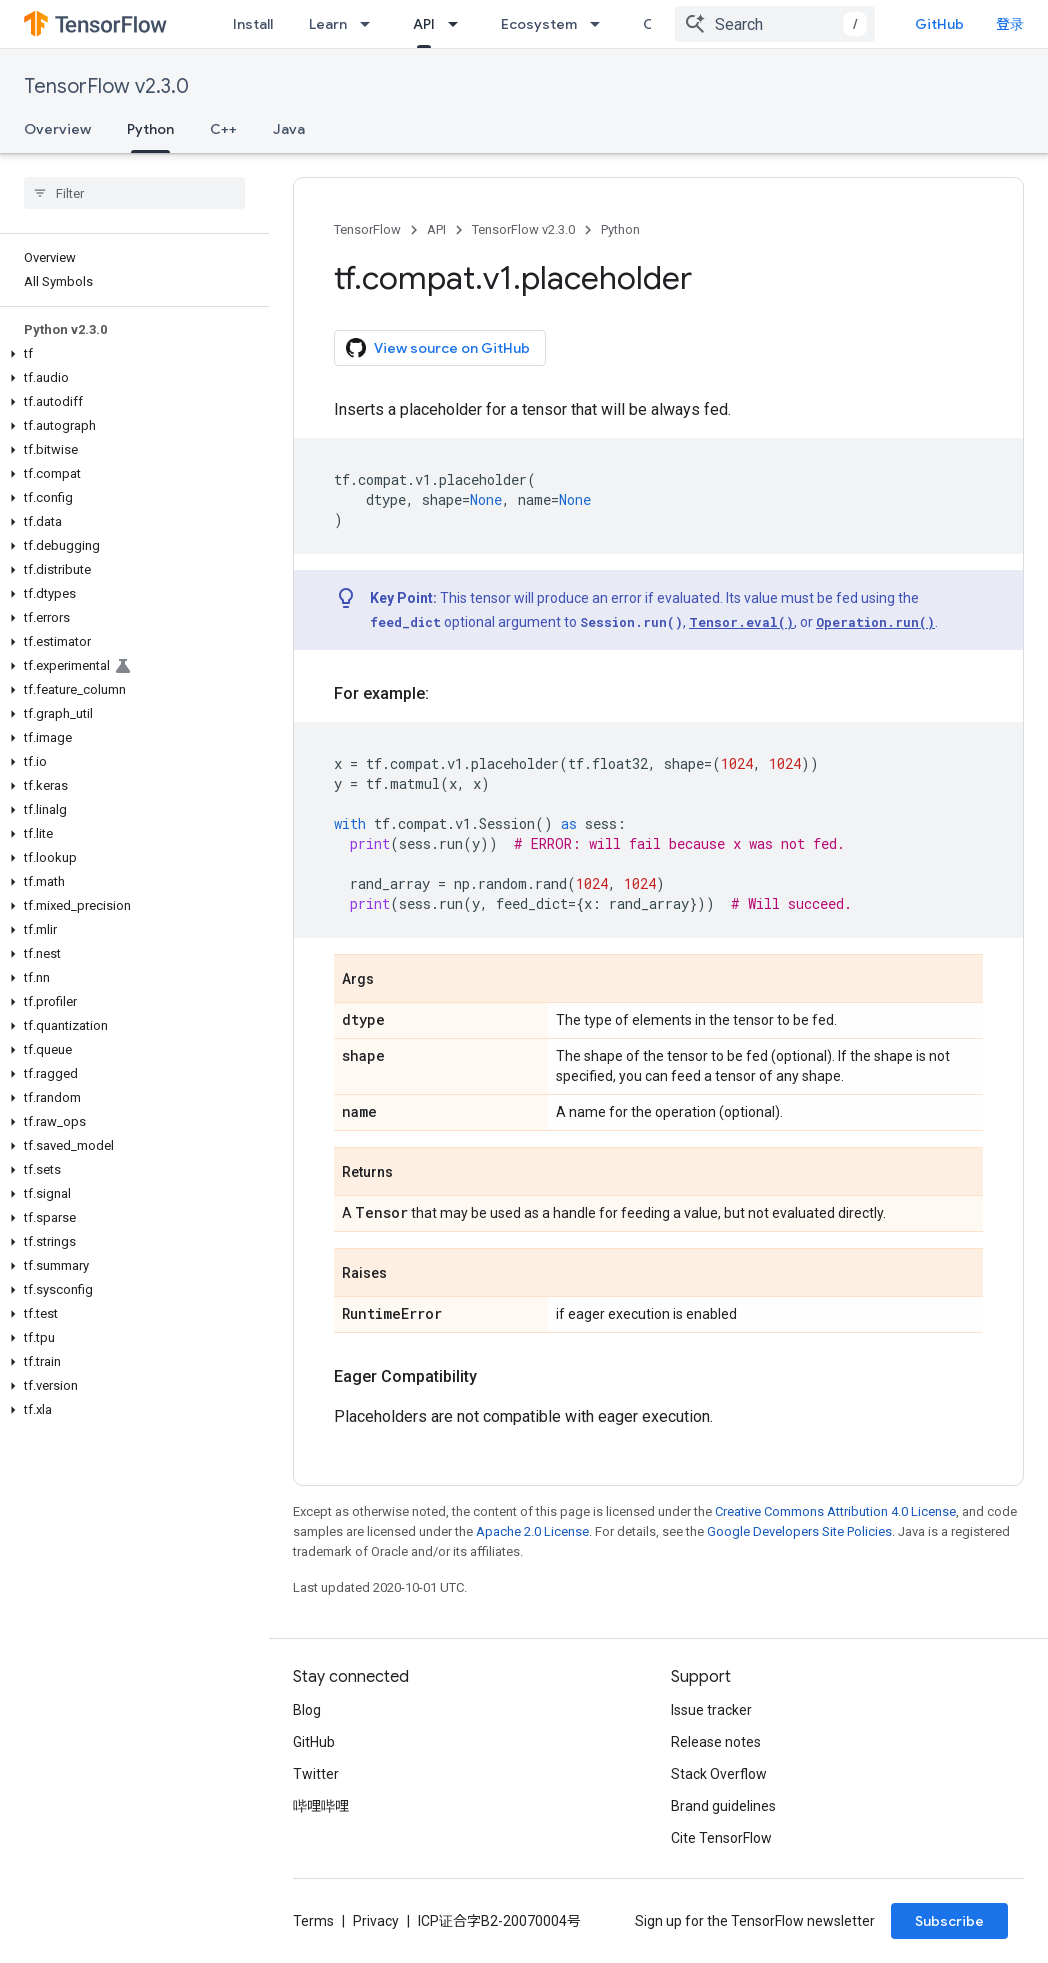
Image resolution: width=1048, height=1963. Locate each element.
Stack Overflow (719, 1774)
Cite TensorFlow (721, 1838)
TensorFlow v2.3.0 (106, 86)
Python (620, 229)
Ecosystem (539, 24)
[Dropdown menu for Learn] (371, 24)
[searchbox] (134, 193)
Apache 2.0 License (532, 1531)
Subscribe (949, 1921)
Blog (307, 1710)
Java (289, 129)
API (436, 229)
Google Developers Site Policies (799, 1531)
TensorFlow (367, 229)
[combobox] (775, 24)
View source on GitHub (438, 348)
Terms (313, 1921)
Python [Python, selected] (150, 129)
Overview (57, 129)
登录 (1010, 24)
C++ (223, 129)
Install (253, 24)
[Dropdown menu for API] (459, 24)
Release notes (716, 1742)
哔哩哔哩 (321, 1806)
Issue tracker (711, 1710)
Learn (328, 24)
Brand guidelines (723, 1806)
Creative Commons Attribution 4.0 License (835, 1511)
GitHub (939, 24)
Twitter (316, 1774)
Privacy (376, 1921)
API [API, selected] (424, 24)
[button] (130, 354)
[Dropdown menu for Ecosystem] (601, 24)
